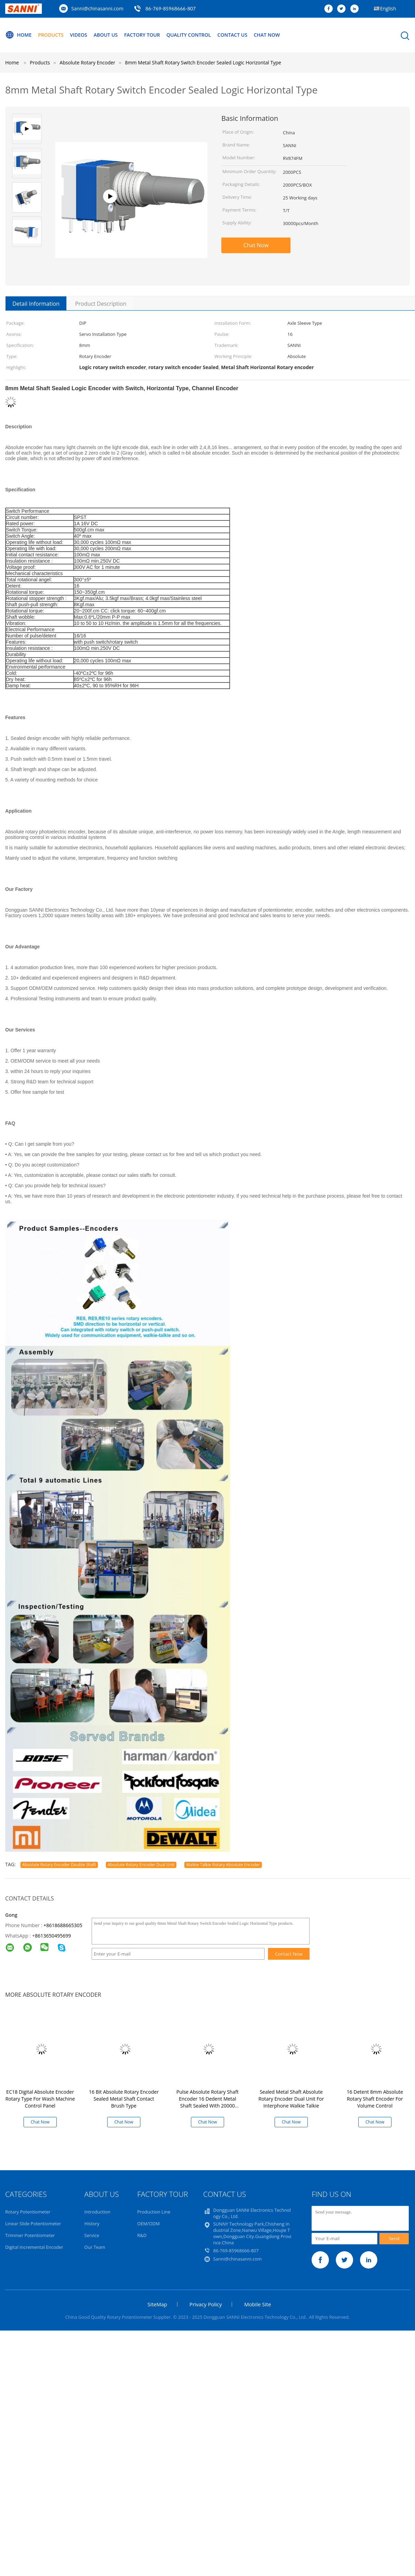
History (91, 2223)
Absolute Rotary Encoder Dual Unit (141, 1865)
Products (51, 35)
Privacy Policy (206, 2304)
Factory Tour (142, 35)
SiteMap (157, 2304)
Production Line (153, 2212)
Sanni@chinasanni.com (97, 8)
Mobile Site (257, 2304)
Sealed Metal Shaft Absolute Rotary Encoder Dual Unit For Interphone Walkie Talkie (291, 2098)
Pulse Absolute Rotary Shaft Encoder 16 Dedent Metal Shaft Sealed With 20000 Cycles (207, 2102)
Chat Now (267, 35)
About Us (106, 35)
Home (18, 35)
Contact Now (289, 1954)
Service (91, 2235)
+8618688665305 (63, 1925)
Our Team (94, 2247)
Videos (78, 35)
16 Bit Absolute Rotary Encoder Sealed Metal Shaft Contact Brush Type (124, 2098)
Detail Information (35, 303)
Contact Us (233, 35)
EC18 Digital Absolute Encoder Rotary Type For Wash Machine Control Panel (40, 2098)
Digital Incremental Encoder (34, 2247)
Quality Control (188, 35)
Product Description (100, 303)
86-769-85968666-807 (170, 8)
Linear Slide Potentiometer (33, 2223)
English (388, 8)
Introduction (97, 2212)
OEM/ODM (148, 2223)
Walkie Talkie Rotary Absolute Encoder (223, 1865)
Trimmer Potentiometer (30, 2235)
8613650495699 (53, 1935)
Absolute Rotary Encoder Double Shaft (59, 1865)
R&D (142, 2235)
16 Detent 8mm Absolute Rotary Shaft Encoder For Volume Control (375, 2098)
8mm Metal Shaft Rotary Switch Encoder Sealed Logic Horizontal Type (203, 62)
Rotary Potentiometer (27, 2212)
